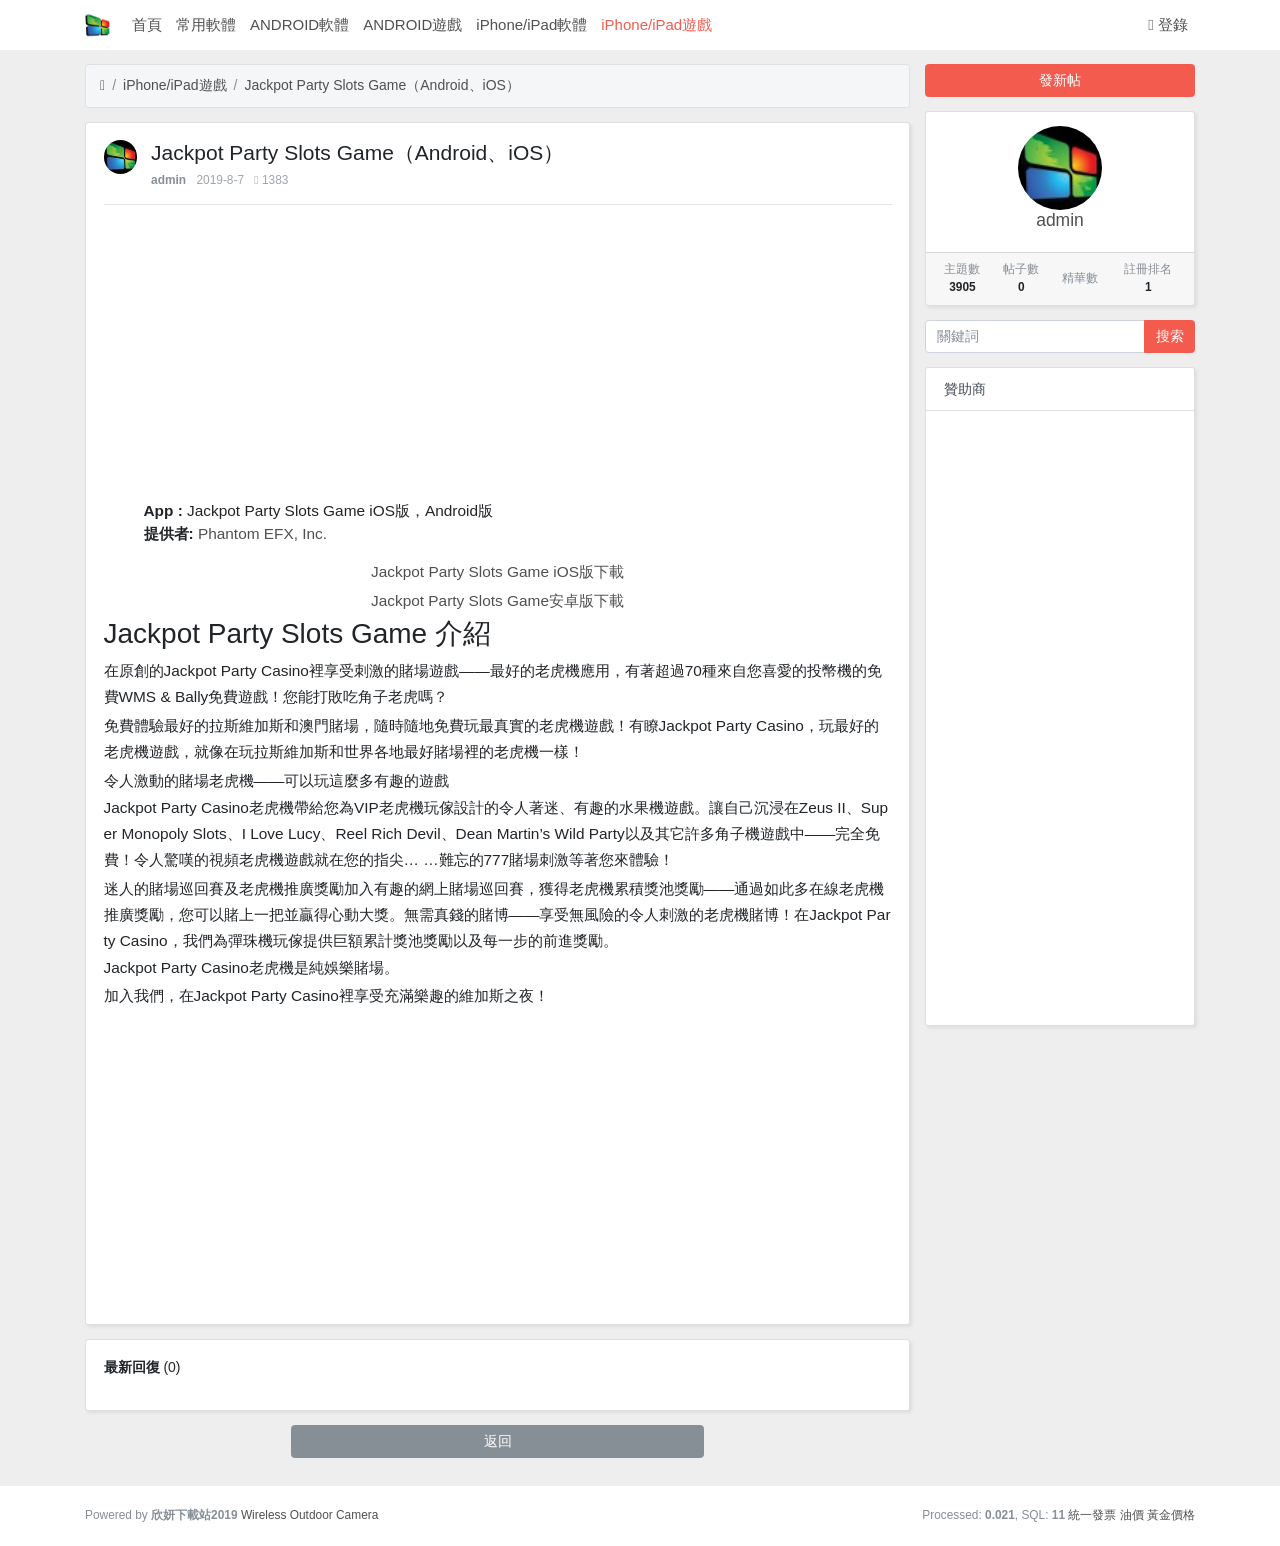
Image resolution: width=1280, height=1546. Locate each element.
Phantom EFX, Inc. (262, 533)
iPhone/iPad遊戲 (656, 24)
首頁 (147, 24)
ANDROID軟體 (299, 24)
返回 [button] (498, 1441)
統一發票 (1092, 1515)
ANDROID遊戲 (412, 24)
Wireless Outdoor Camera (309, 1515)
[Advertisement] (498, 359)
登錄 (1168, 24)
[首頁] (102, 85)
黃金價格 (1171, 1515)
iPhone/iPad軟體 (531, 24)
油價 (1132, 1515)
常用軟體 (206, 24)
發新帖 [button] (1060, 80)
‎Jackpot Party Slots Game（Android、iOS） (381, 85)
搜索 (1170, 336)
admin (168, 180)
